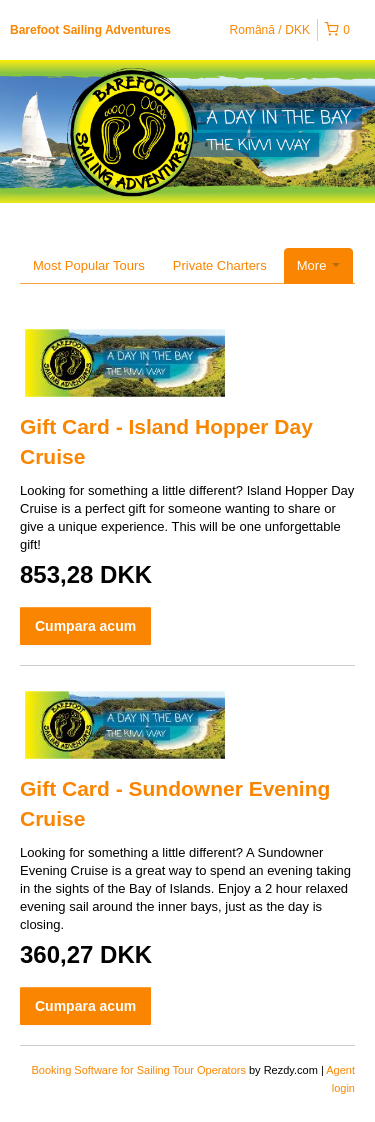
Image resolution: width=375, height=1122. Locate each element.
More (318, 265)
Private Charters (220, 265)
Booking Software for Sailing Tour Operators (140, 1070)
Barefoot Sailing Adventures (90, 30)
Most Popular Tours (89, 265)
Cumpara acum (85, 626)
